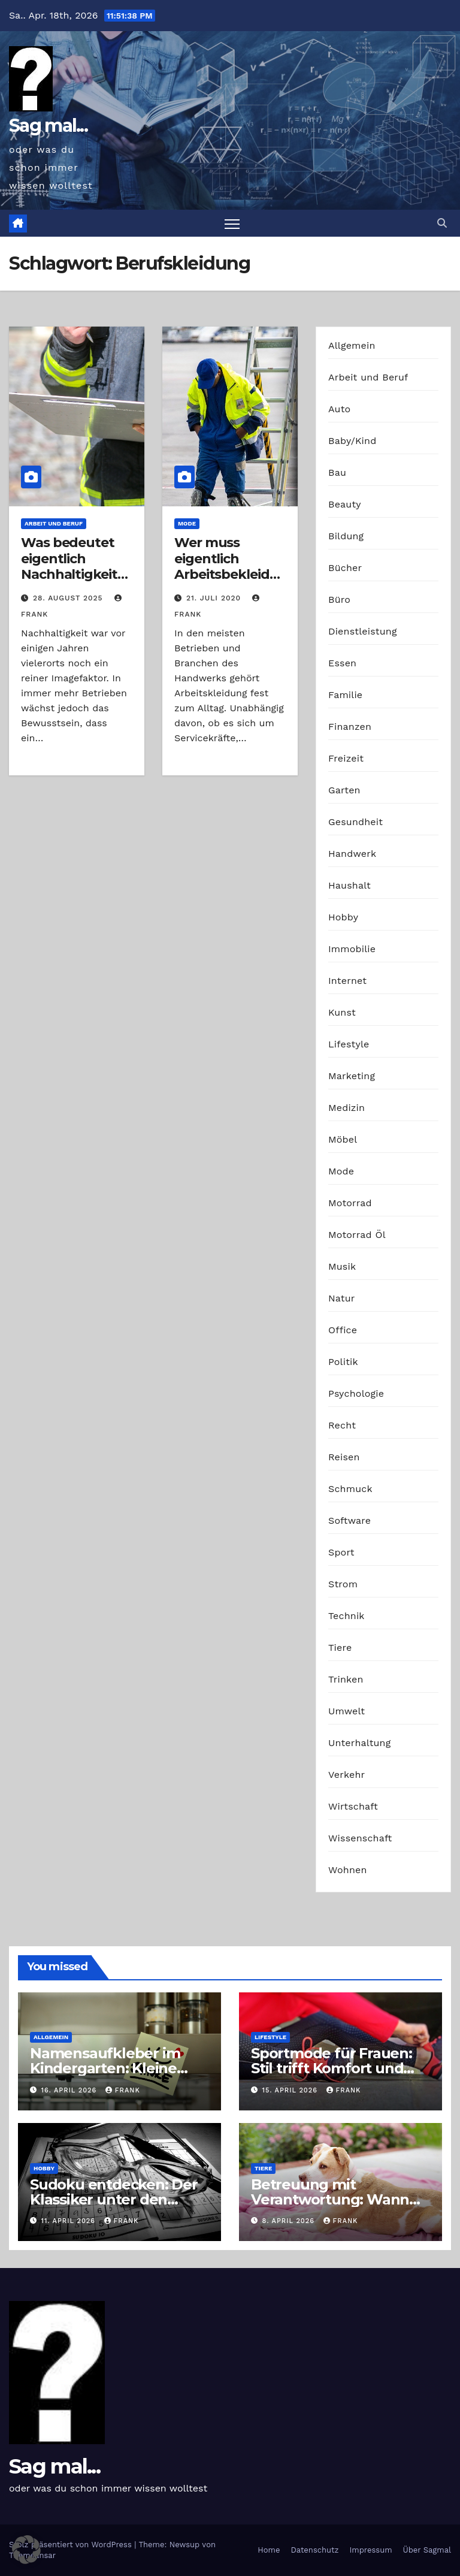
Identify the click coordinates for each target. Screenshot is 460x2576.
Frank (122, 2090)
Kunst (342, 1012)
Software (349, 1520)
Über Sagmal (427, 2549)
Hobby (343, 917)
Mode (187, 523)
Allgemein (352, 345)
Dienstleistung (362, 631)
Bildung (346, 536)
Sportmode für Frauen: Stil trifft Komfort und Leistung (331, 2068)
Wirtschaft (353, 1806)
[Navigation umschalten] (232, 223)
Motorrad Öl (357, 1234)
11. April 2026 (69, 2221)
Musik (342, 1266)
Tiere (340, 1647)
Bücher (345, 567)
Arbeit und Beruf (54, 523)
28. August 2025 (69, 598)
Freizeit (346, 758)
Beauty (344, 504)
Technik (346, 1615)
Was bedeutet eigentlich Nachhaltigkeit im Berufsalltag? (74, 566)
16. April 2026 (70, 2090)
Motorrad (350, 1203)
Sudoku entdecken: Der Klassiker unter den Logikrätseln (114, 2199)
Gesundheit (355, 822)
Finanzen (349, 726)
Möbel (342, 1139)
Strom (343, 1584)
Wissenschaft (360, 1838)
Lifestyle (348, 1044)
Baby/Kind (352, 440)
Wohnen (347, 1870)
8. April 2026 (289, 2221)
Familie (345, 694)
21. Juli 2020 (215, 598)
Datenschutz (314, 2549)
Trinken (346, 1679)
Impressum (371, 2549)
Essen (342, 663)
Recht (342, 1425)
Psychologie (356, 1393)
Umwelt (346, 1711)
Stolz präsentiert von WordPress (71, 2544)
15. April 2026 (291, 2090)
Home (269, 2549)
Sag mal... (48, 125)
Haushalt (349, 885)
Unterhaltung (359, 1742)
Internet (347, 980)
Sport (341, 1552)
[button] (442, 223)
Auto (339, 409)
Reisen (344, 1457)
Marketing (351, 1076)
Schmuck (350, 1488)
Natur (341, 1298)
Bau (337, 472)
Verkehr (346, 1774)
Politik (343, 1361)
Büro (339, 599)
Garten (344, 790)
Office (342, 1330)
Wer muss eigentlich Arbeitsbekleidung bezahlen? (226, 566)
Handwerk (352, 853)
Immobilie (352, 949)
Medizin (346, 1107)
